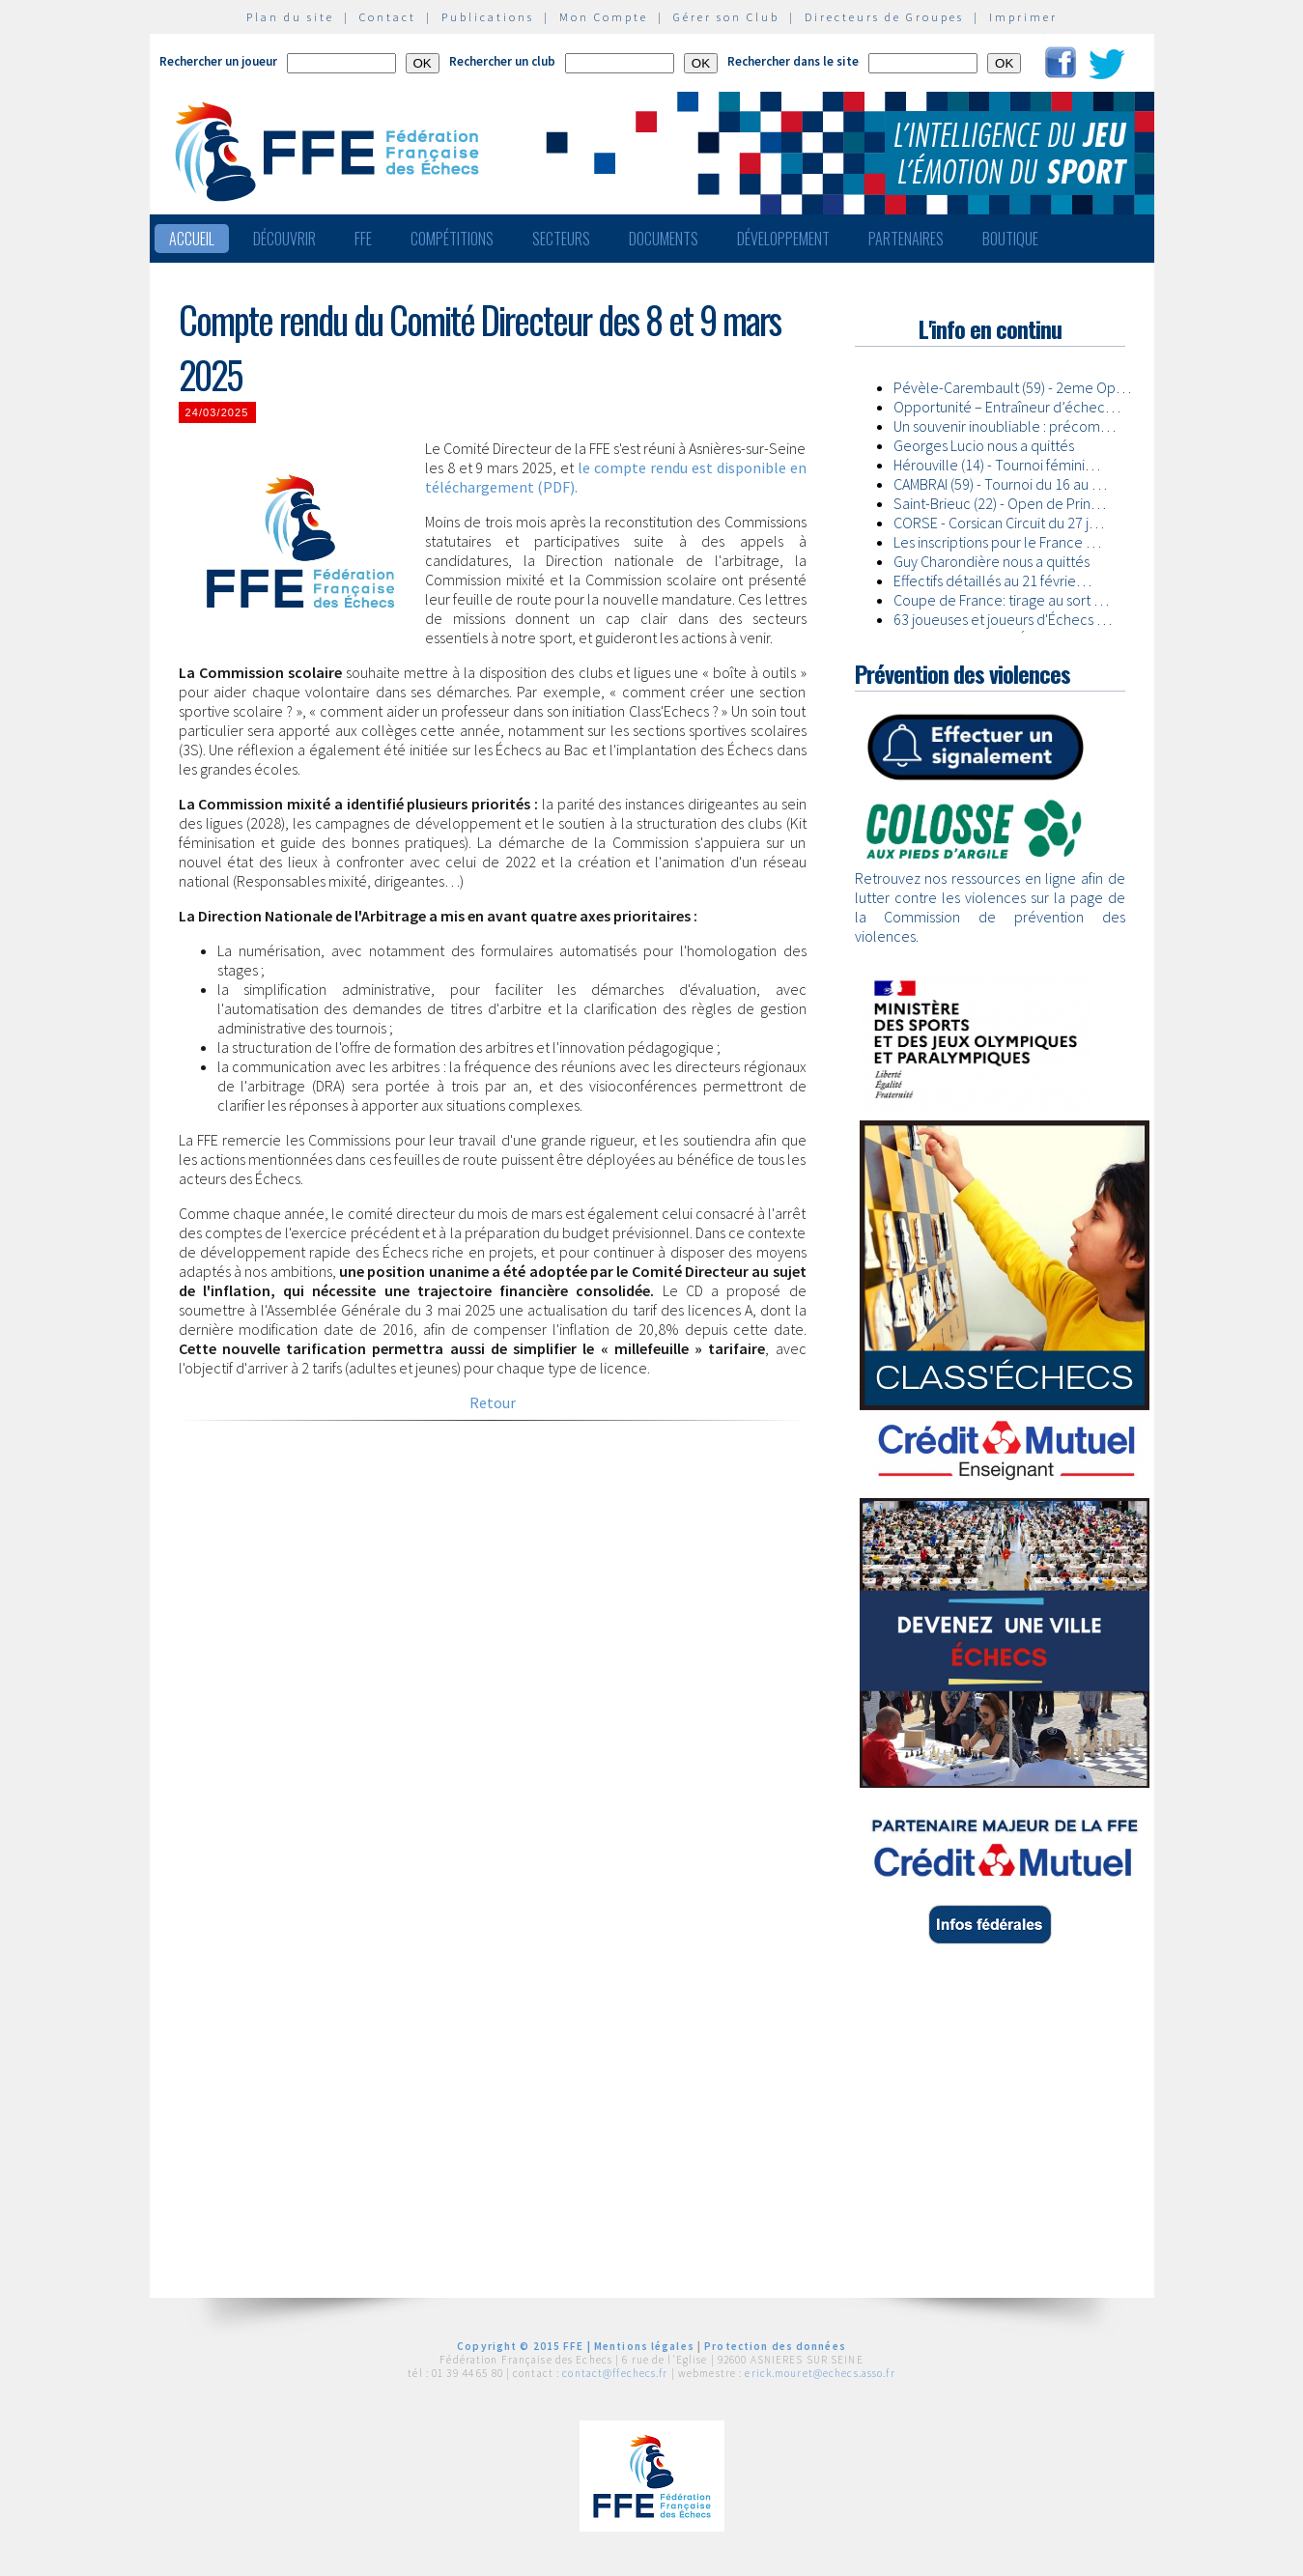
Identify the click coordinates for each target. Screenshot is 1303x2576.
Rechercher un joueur (218, 61)
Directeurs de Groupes (884, 17)
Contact (387, 17)
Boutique (1010, 238)
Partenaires (906, 238)
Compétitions (452, 238)
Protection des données (775, 2346)
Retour (492, 1402)
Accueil (191, 238)
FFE (363, 238)
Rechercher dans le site (793, 61)
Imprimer (1023, 17)
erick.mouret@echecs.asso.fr (819, 2373)
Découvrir (284, 238)
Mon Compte (603, 17)
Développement (783, 238)
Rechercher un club (502, 61)
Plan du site (290, 17)
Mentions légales (644, 2346)
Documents (663, 238)
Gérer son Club (726, 17)
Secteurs (561, 238)
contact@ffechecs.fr (614, 2373)
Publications (487, 17)
